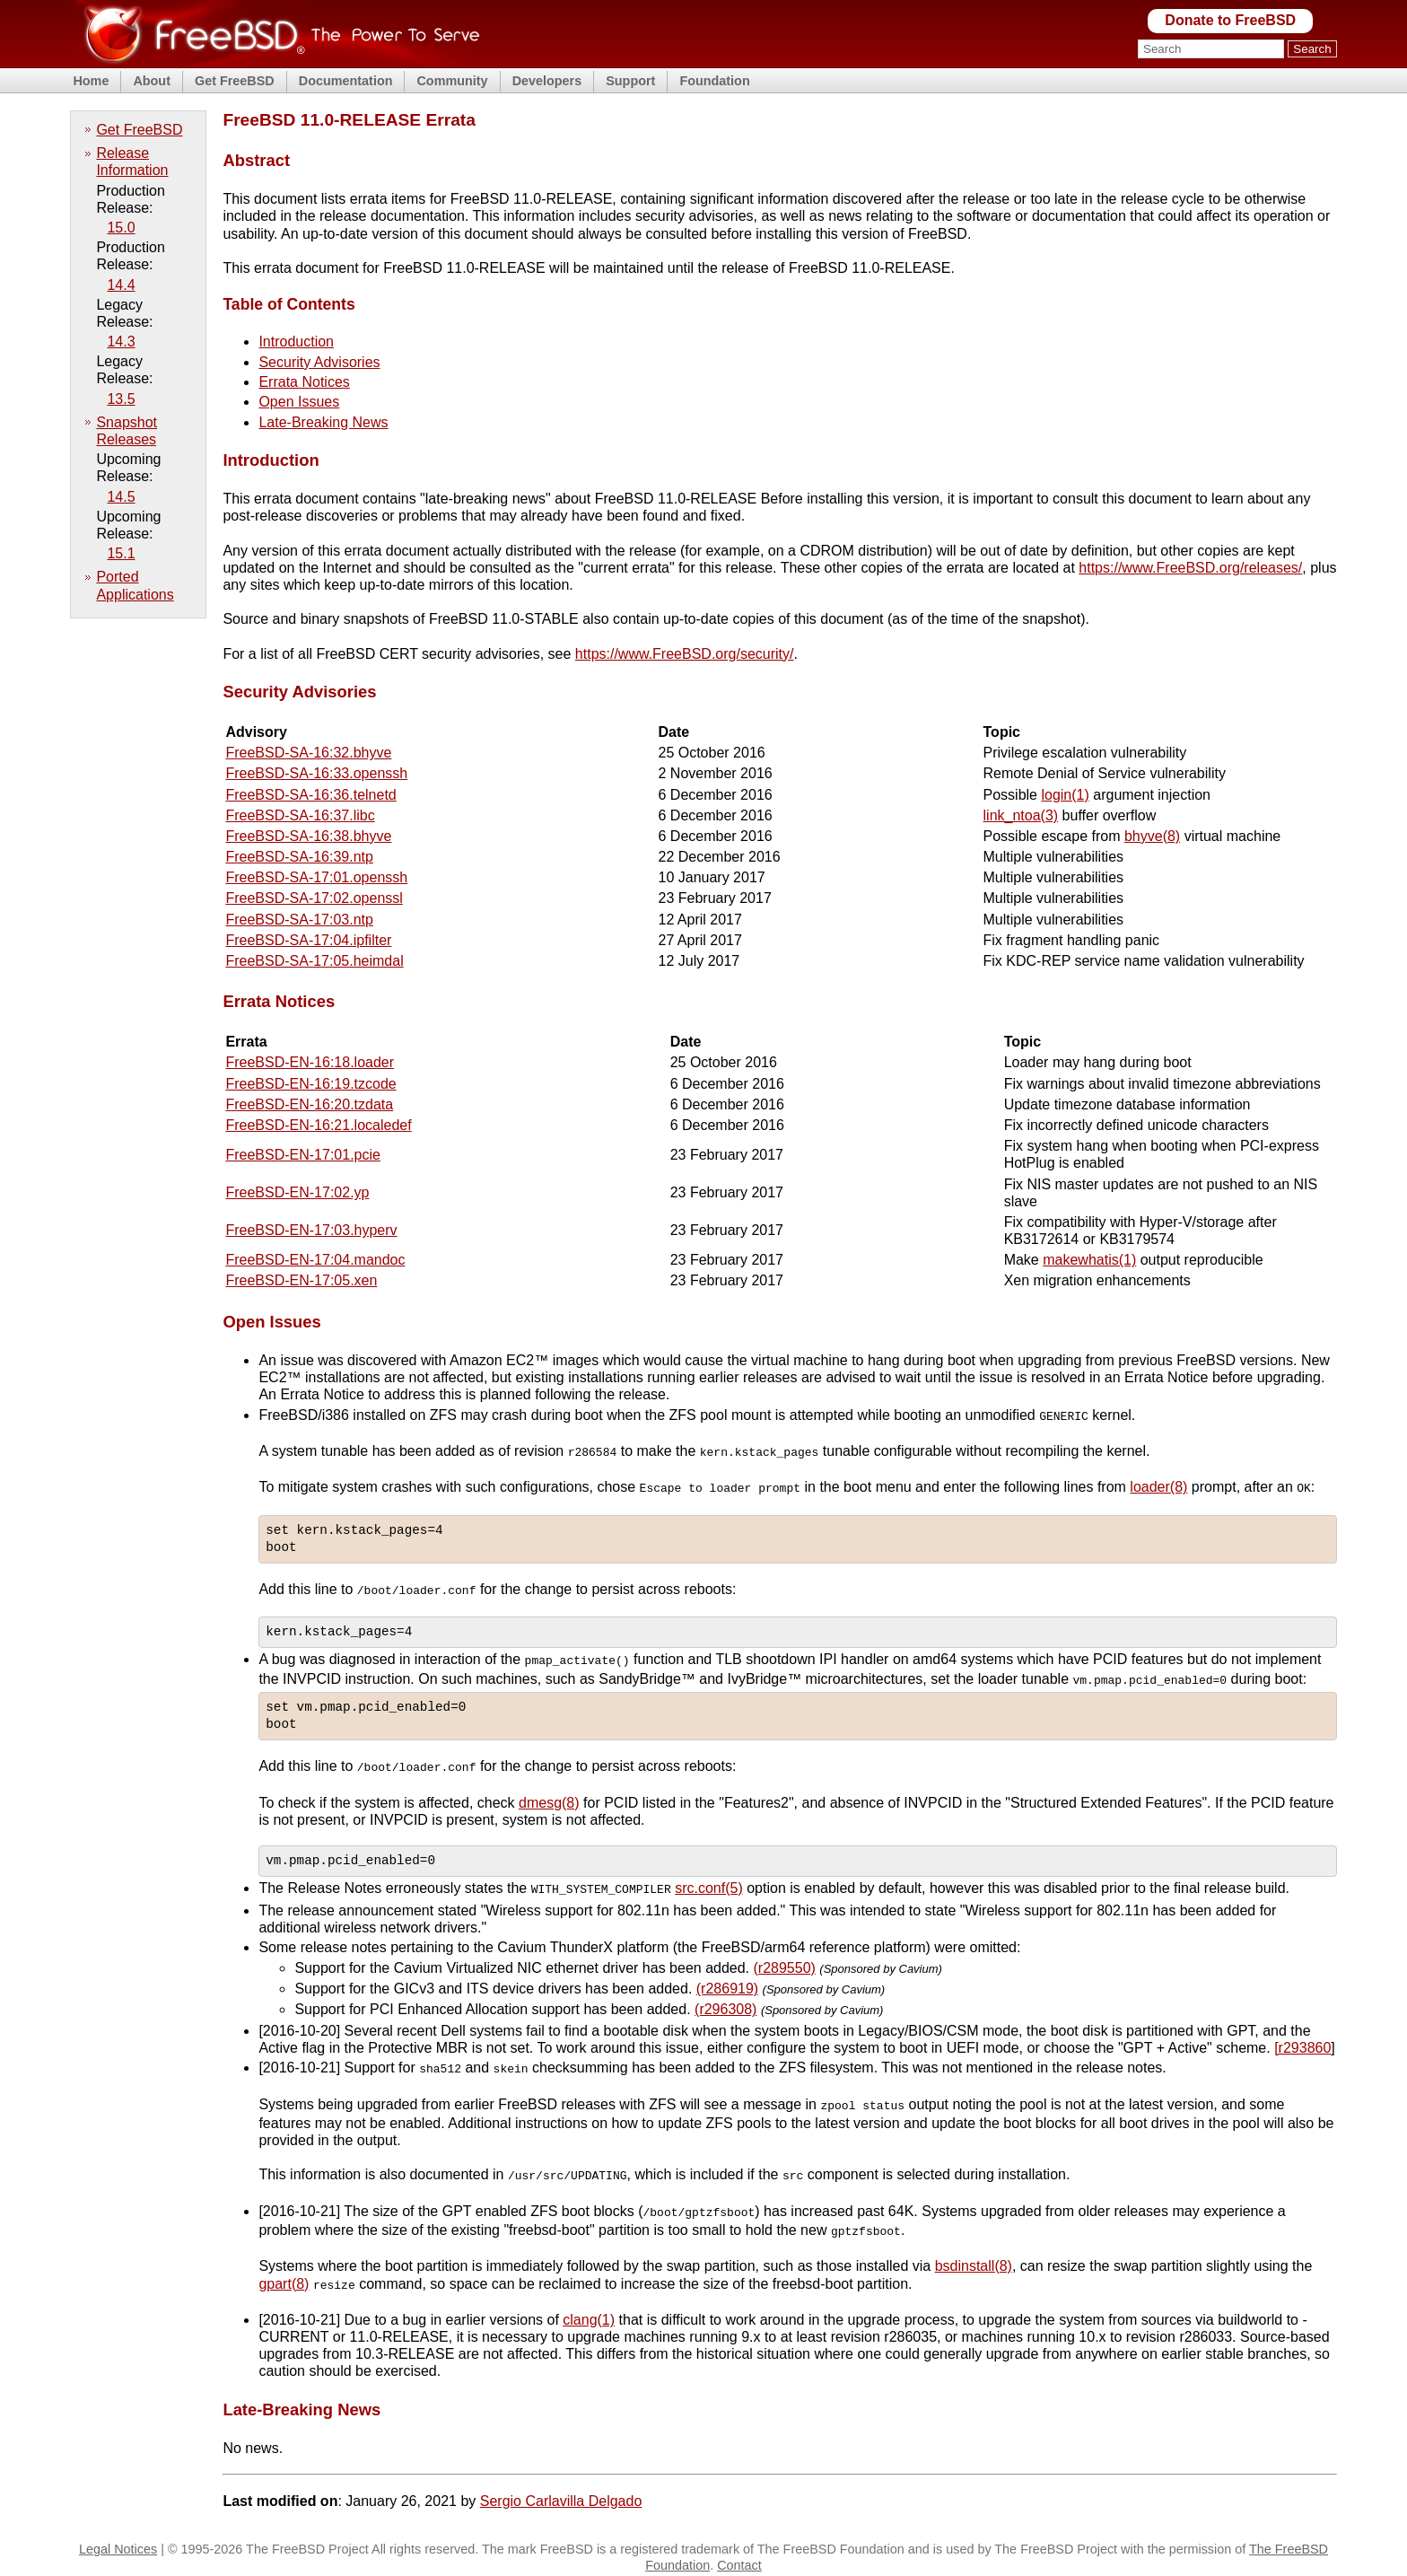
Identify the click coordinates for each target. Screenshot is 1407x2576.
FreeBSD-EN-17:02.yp (297, 1192)
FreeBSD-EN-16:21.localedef (318, 1125)
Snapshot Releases (126, 431)
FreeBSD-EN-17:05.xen (301, 1280)
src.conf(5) (709, 1882)
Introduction (296, 341)
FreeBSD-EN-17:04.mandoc (315, 1259)
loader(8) (1158, 1485)
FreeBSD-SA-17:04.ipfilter (308, 940)
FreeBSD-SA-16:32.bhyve (308, 752)
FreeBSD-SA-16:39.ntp (299, 856)
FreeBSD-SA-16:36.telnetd (310, 794)
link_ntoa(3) (1021, 815)
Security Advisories (319, 362)
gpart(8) (283, 2272)
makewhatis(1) (1089, 1259)
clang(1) (589, 2308)
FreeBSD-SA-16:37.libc (299, 815)
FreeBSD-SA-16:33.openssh (316, 773)
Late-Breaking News (323, 422)
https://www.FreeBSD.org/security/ (684, 654)
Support (630, 81)
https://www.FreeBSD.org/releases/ (1190, 567)
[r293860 (1302, 2041)
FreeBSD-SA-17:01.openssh (316, 877)
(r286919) (727, 1982)
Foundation (714, 81)
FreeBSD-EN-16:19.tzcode (310, 1083)
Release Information (132, 161)
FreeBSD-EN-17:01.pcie (302, 1154)
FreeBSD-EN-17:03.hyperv (311, 1230)
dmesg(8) (549, 1796)
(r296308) (725, 2003)
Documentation (346, 81)
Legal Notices (118, 2537)
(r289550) (785, 1960)
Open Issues (298, 401)
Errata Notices (303, 382)
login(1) (1064, 794)
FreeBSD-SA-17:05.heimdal (314, 960)
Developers (547, 81)
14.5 (121, 496)
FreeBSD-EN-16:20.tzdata (309, 1104)
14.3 (121, 341)
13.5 (121, 399)
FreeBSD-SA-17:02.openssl (313, 898)
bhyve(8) (1152, 836)
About (151, 81)
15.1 (121, 553)
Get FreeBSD (235, 81)
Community (451, 81)
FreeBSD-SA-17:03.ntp (299, 919)
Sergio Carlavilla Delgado (561, 2489)
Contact (739, 2553)
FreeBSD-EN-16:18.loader (309, 1062)
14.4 (121, 285)
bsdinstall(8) (973, 2255)
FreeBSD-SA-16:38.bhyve (308, 836)
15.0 (121, 227)
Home (91, 81)
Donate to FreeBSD (1230, 20)
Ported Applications (134, 585)
